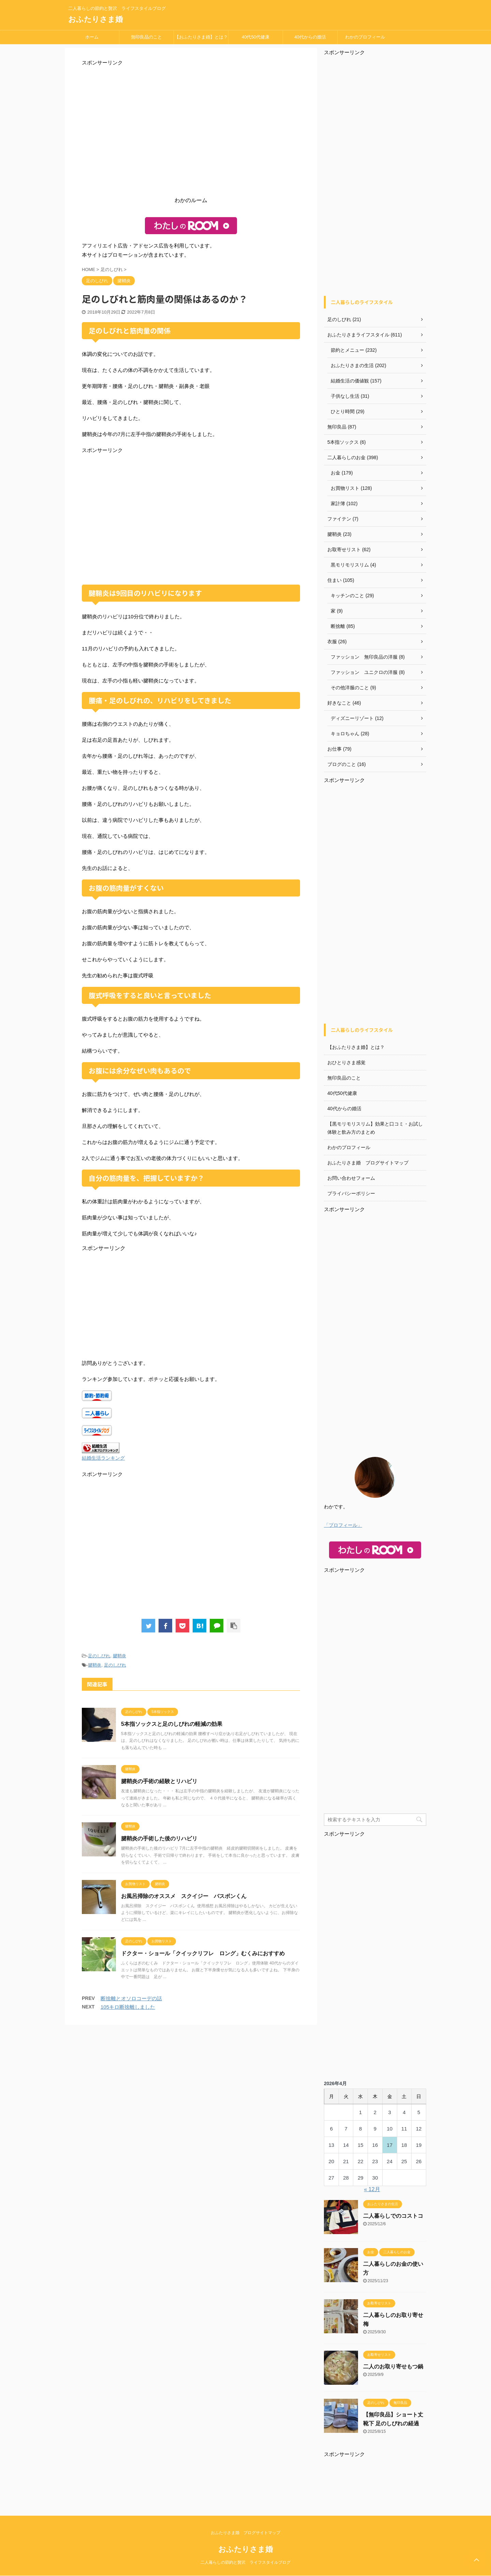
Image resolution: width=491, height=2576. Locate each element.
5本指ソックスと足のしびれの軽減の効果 (171, 1724)
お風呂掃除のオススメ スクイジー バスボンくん (184, 1896)
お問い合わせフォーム (351, 1178)
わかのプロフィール (365, 37)
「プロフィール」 (343, 1525)
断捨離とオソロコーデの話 (131, 1998)
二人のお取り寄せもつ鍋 (393, 2366)
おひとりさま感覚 (346, 1062)
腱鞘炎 (119, 1655)
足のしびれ (99, 1655)
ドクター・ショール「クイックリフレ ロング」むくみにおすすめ (203, 1953)
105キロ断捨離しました (128, 2007)
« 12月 (372, 2189)
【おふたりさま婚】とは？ (201, 37)
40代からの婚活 (310, 37)
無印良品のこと (146, 37)
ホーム (92, 37)
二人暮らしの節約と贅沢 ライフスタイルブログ (245, 2562)
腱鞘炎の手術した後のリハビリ (159, 1838)
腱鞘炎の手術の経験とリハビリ (159, 1781)
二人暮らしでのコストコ (393, 2216)
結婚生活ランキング (103, 1458)
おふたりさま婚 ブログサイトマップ (367, 1162)
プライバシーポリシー (351, 1193)
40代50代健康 (255, 37)
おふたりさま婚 (95, 19)
